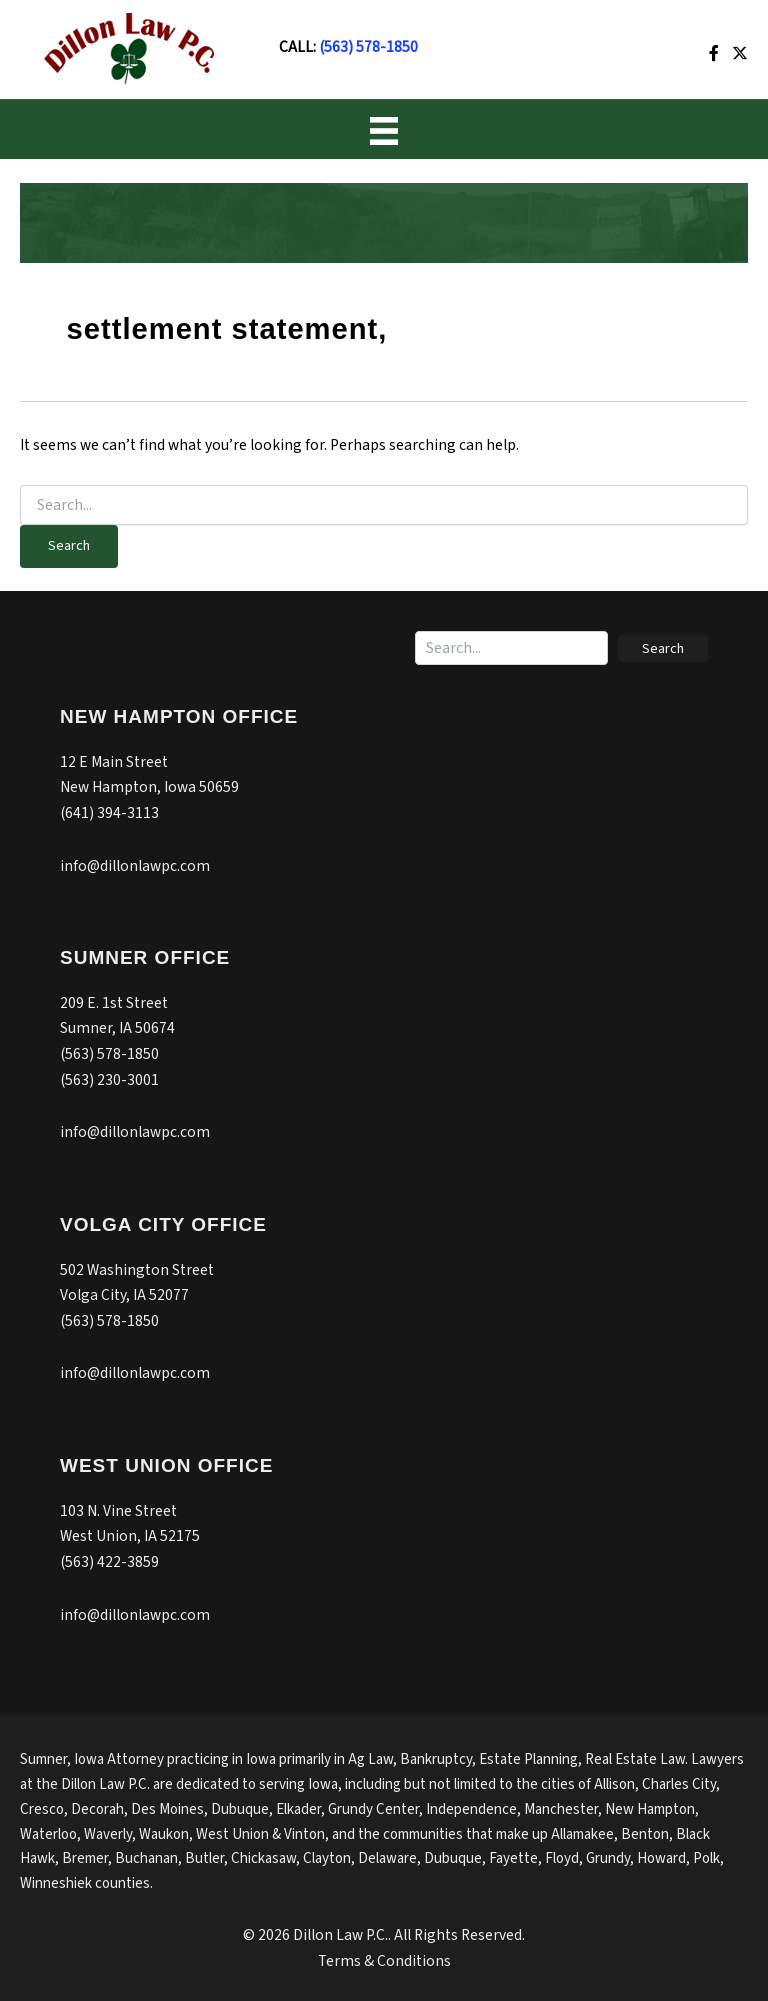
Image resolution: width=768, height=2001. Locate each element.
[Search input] (511, 648)
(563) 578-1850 (368, 47)
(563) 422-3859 (109, 1562)
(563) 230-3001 (109, 1080)
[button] (663, 648)
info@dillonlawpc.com (135, 866)
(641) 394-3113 (109, 813)
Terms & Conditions (384, 1961)
